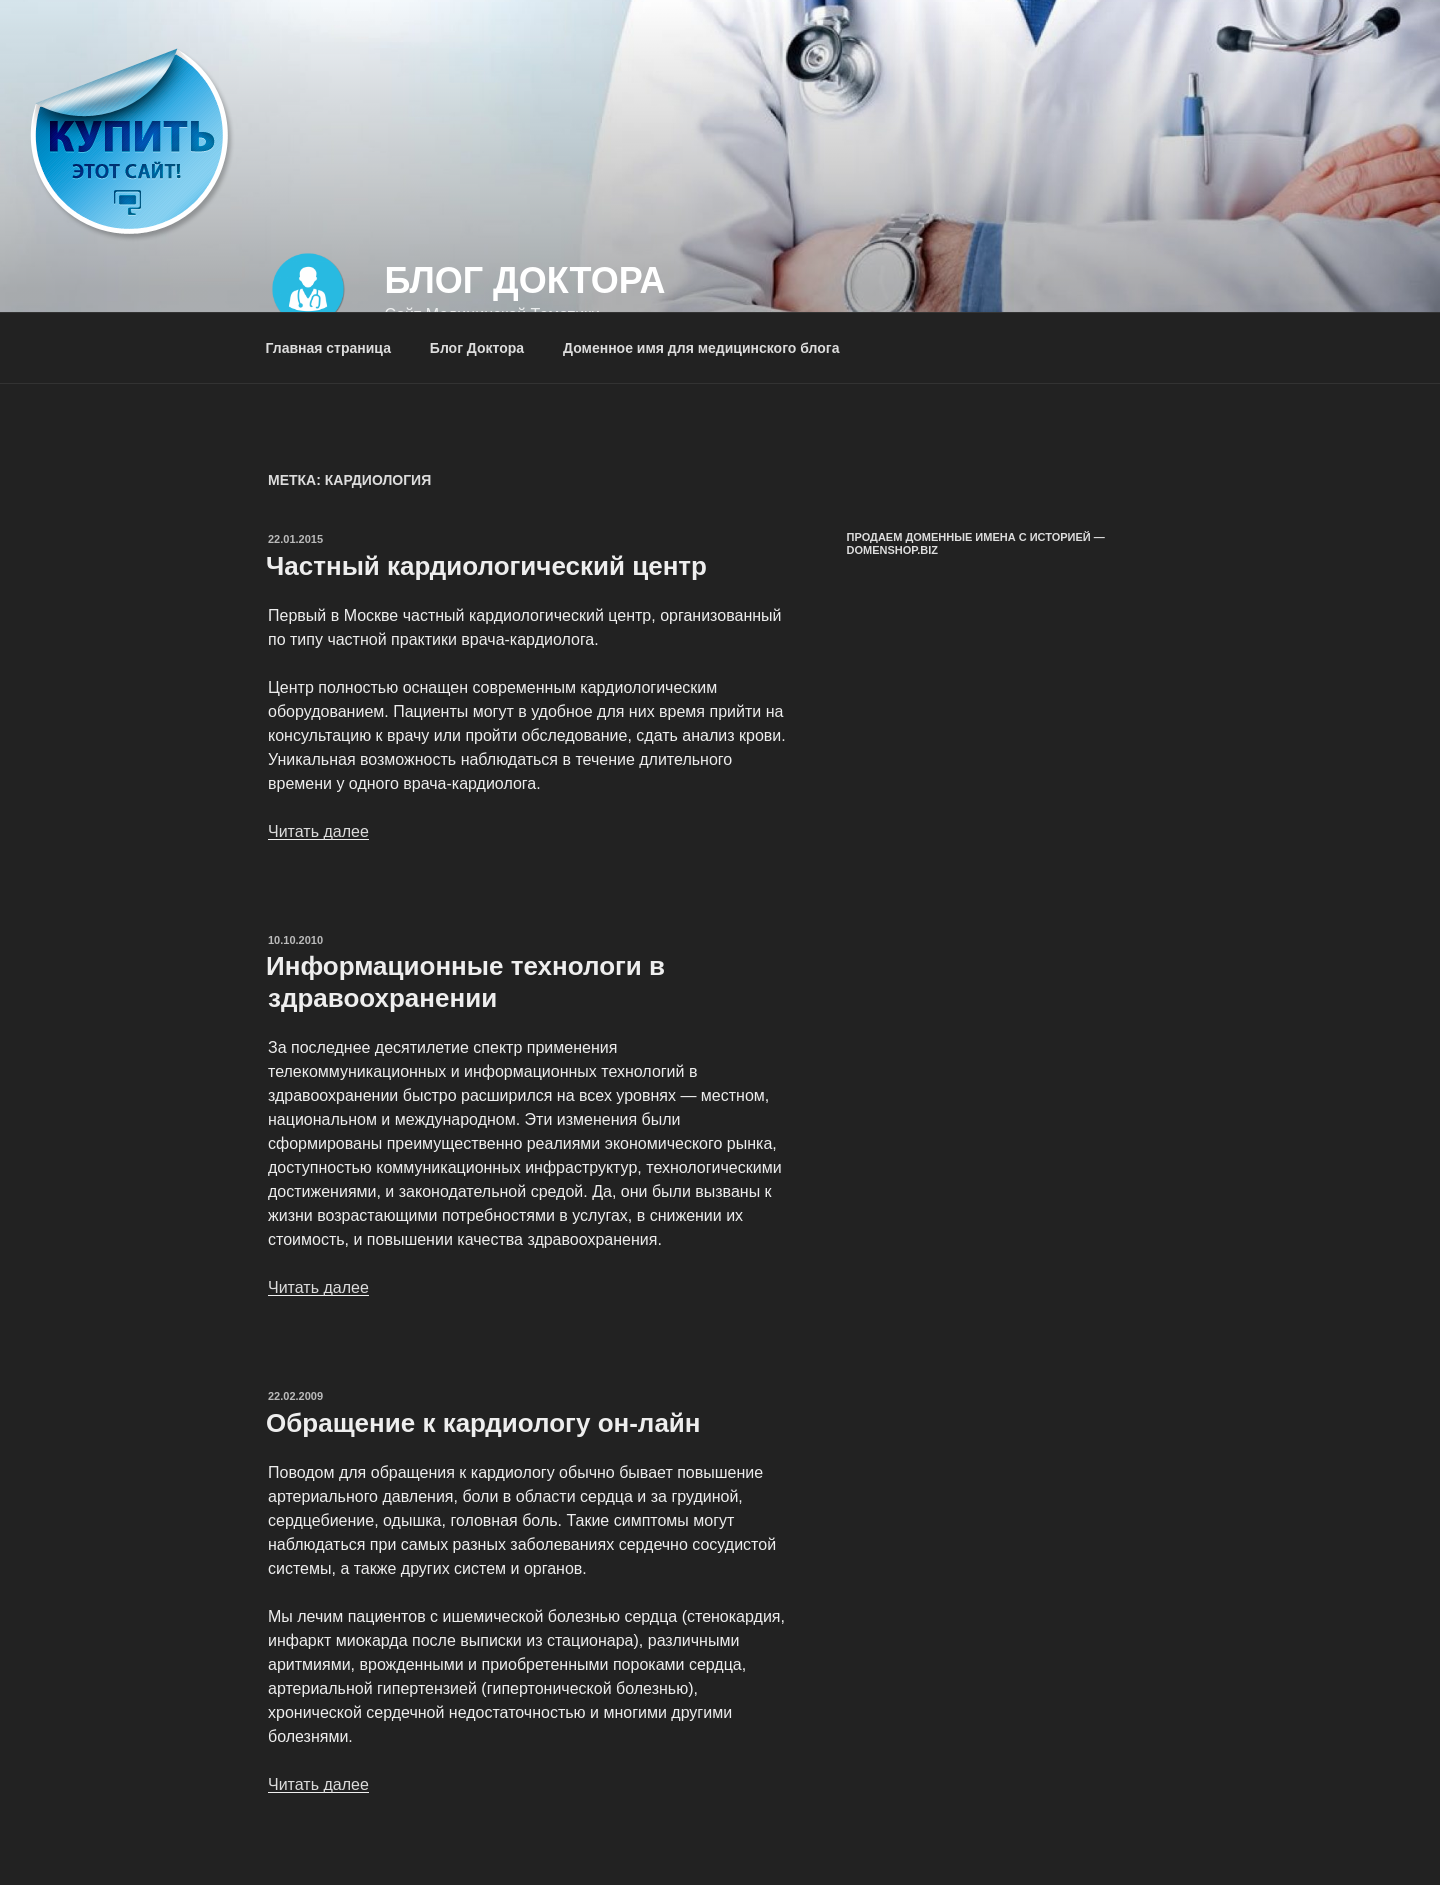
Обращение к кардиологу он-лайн (483, 1423)
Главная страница (328, 348)
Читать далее (318, 831)
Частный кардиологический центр (486, 566)
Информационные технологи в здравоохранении (465, 981)
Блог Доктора (524, 280)
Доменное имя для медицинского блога (701, 348)
